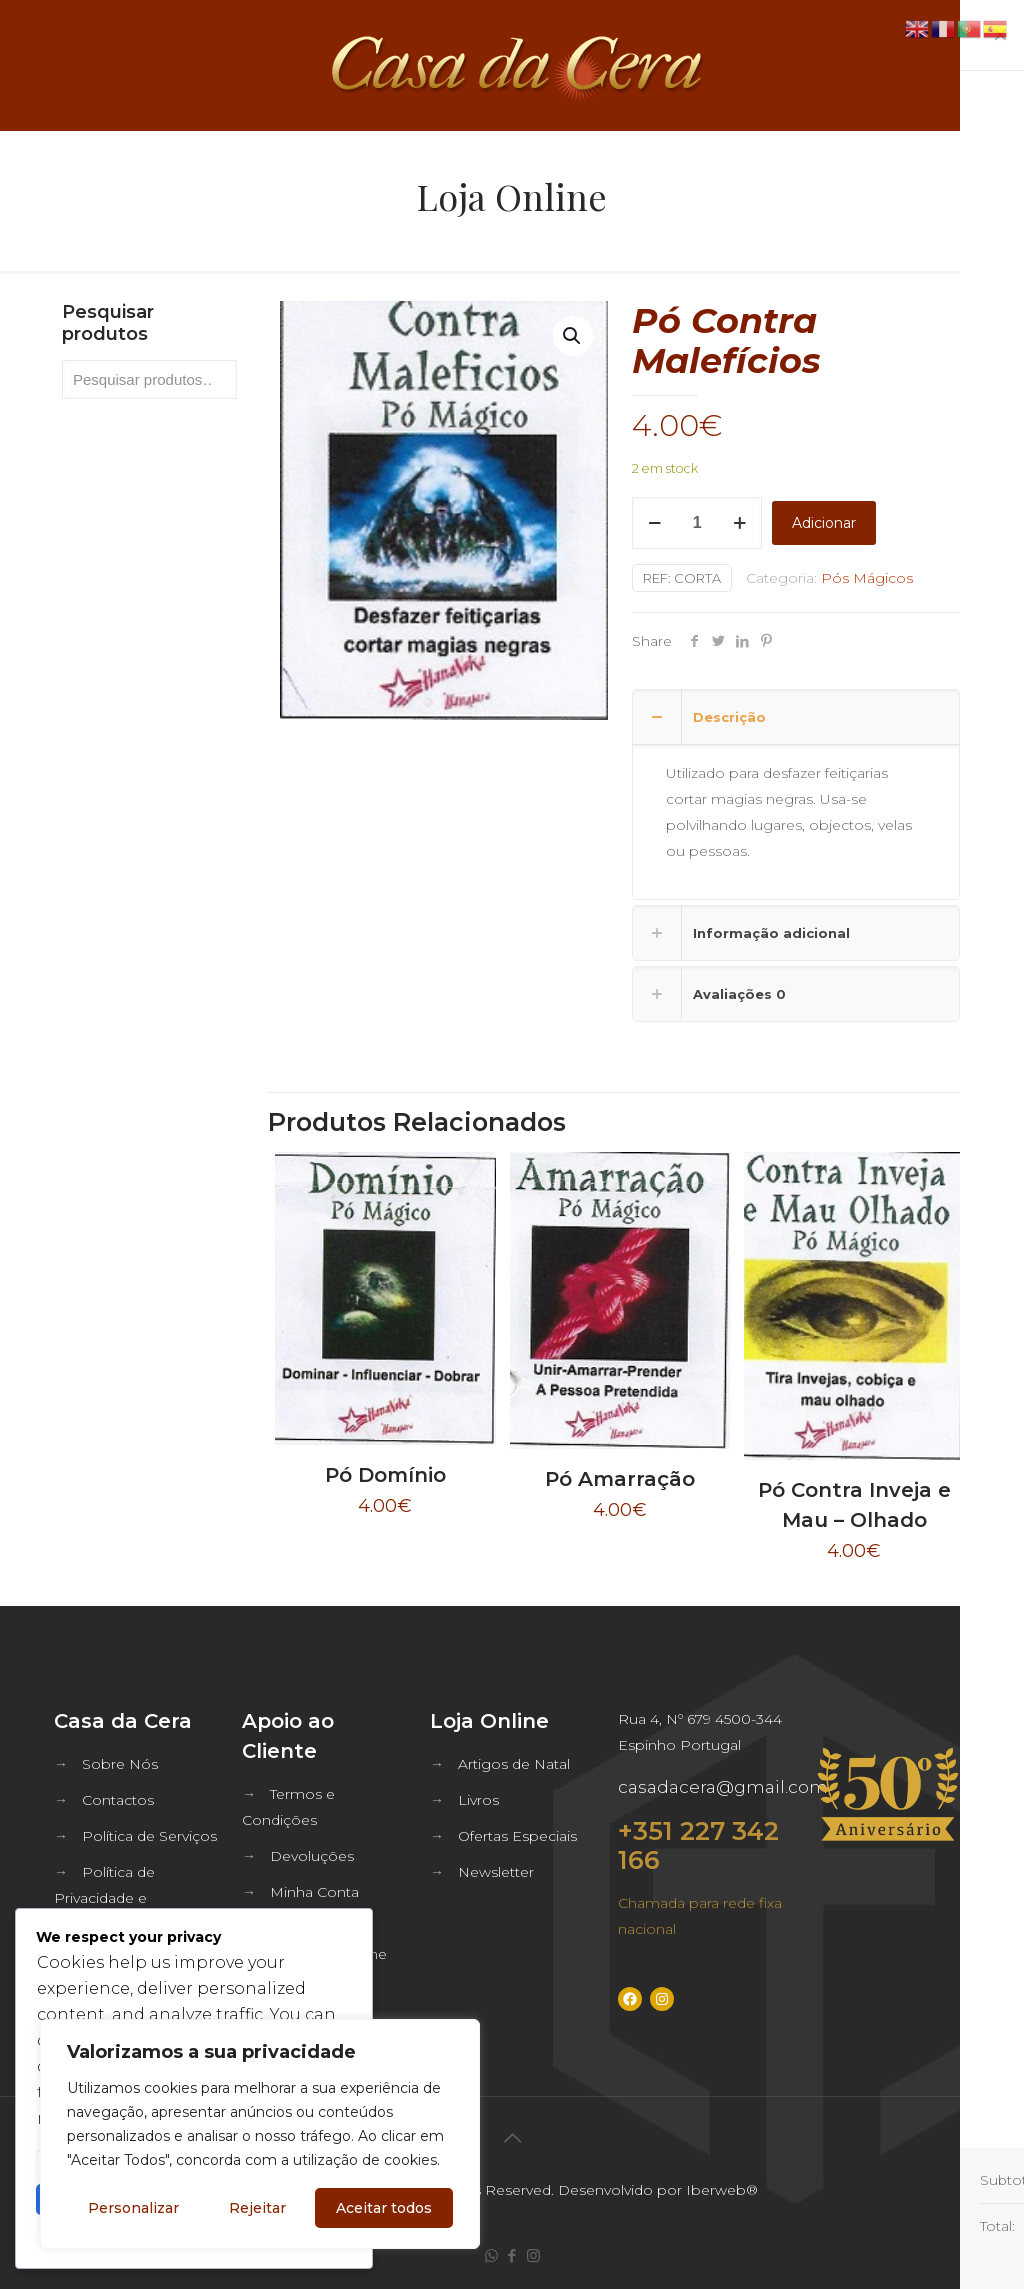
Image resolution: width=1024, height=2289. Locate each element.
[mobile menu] (992, 65)
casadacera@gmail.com (723, 1787)
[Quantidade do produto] (697, 523)
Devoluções (312, 1856)
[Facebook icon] (512, 2255)
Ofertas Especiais (517, 1836)
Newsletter (496, 1872)
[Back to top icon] (512, 2138)
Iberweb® (722, 2190)
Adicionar (824, 523)
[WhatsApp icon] (491, 2255)
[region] (260, 2134)
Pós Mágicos (867, 578)
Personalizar (133, 2208)
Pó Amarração (620, 1479)
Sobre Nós (120, 1764)
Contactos (118, 1800)
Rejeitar (257, 2208)
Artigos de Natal (514, 1764)
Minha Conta (314, 1892)
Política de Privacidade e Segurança (104, 1898)
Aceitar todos (384, 2208)
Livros (478, 1800)
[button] (573, 336)
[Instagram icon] (533, 2255)
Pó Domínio (385, 1475)
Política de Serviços (149, 1836)
